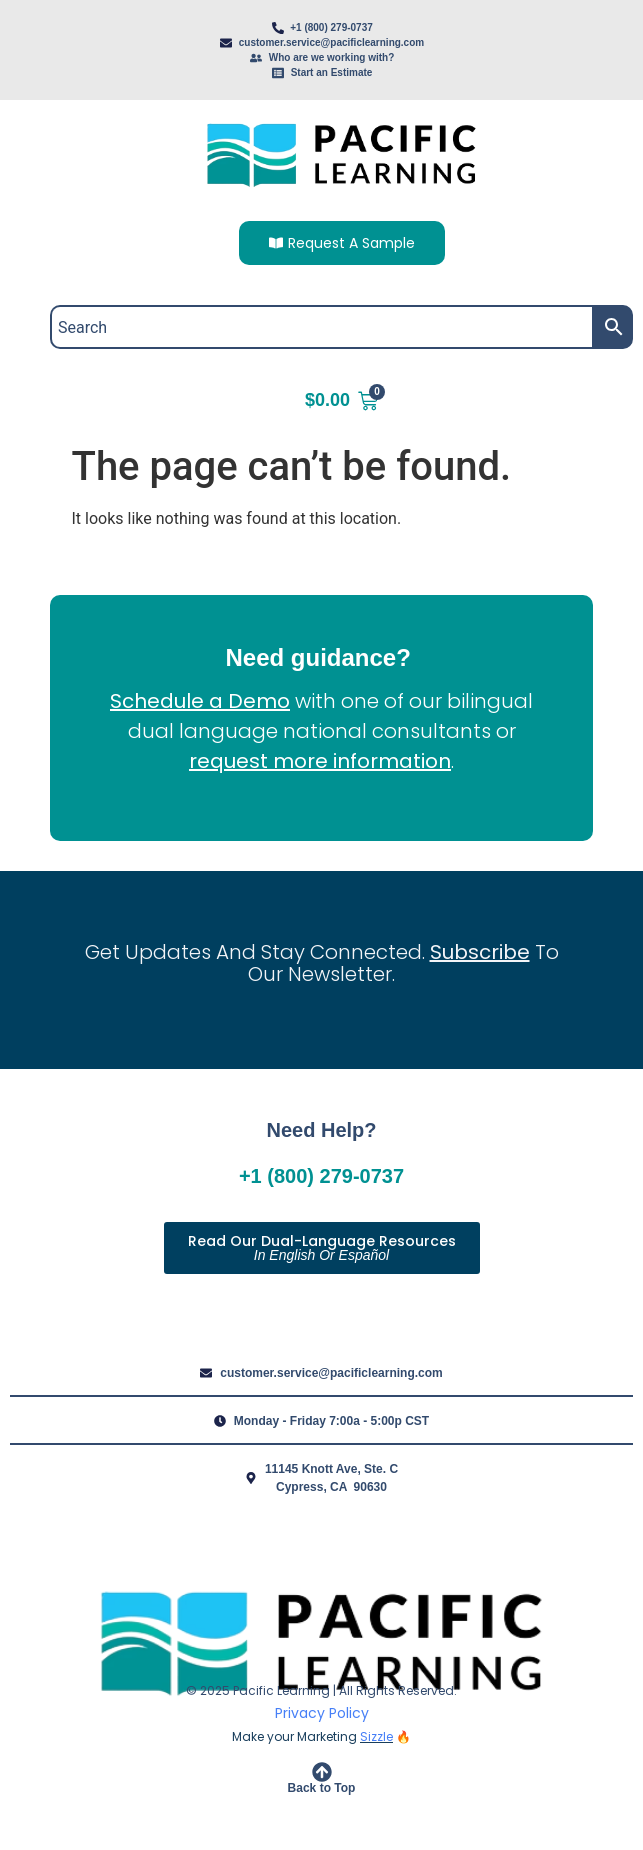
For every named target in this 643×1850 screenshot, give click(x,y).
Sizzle (376, 1736)
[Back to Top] (322, 1772)
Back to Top (322, 1788)
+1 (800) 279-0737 (321, 1176)
